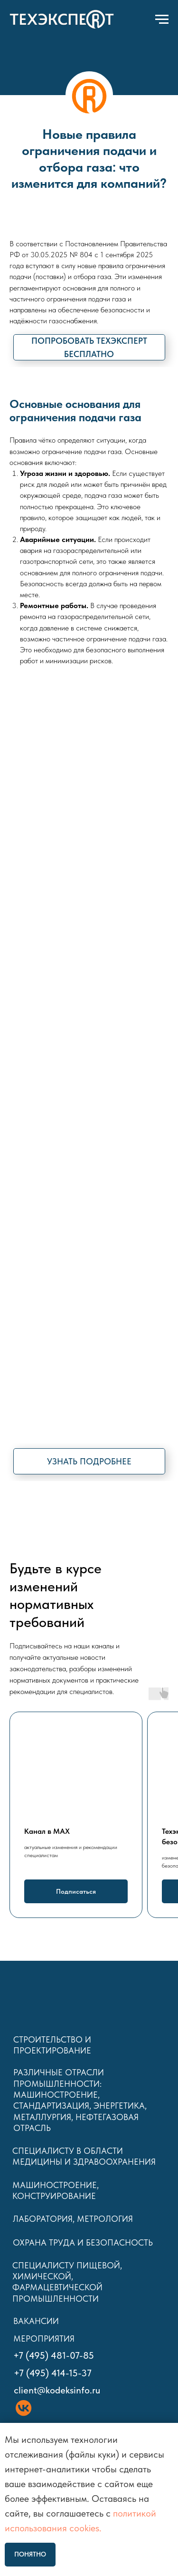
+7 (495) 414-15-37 (53, 2373)
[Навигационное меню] (162, 19)
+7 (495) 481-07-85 (53, 2355)
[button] (89, 347)
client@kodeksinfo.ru (57, 2390)
